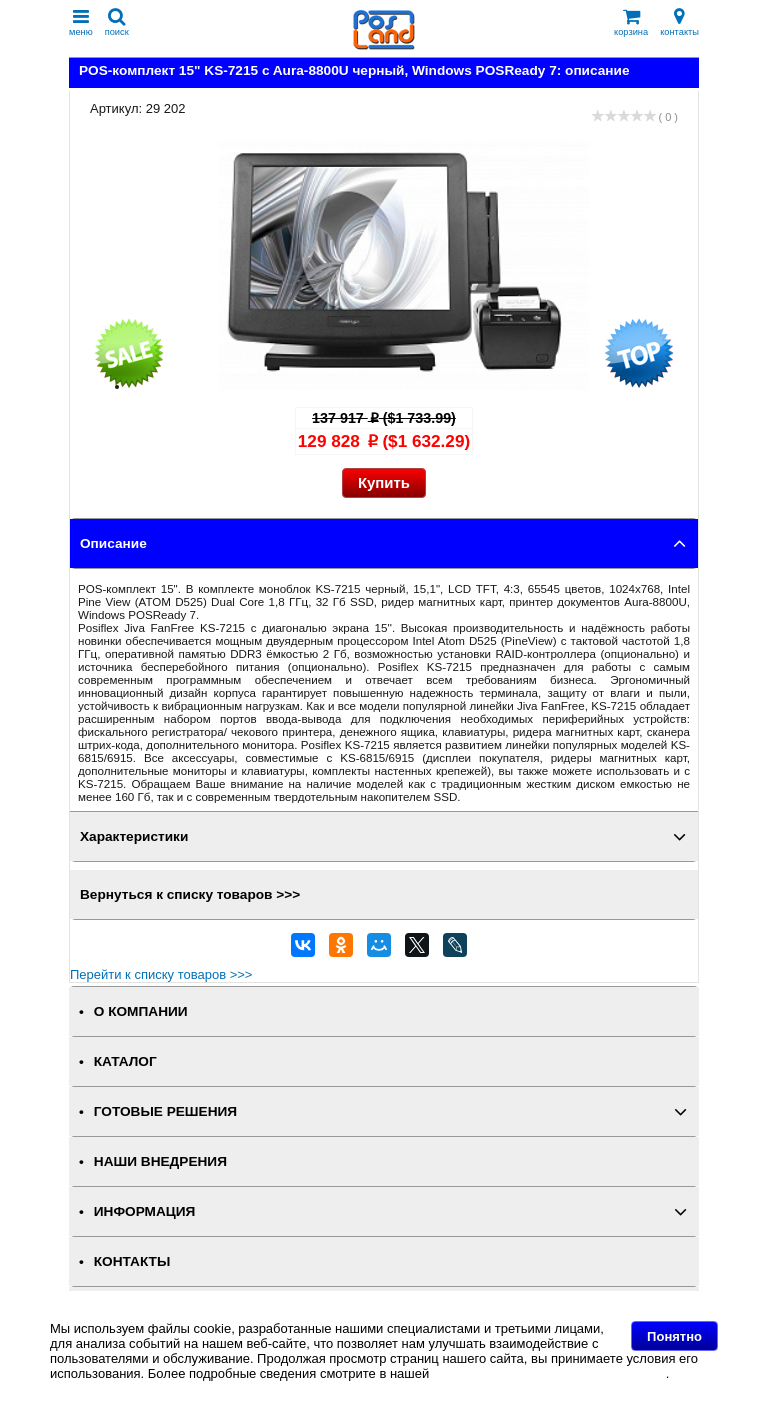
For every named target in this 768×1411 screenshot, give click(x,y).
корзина (631, 22)
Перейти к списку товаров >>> (161, 974)
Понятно (674, 1336)
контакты (679, 22)
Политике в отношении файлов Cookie (549, 1373)
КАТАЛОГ (125, 1061)
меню (81, 22)
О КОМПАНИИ (141, 1011)
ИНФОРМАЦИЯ (145, 1211)
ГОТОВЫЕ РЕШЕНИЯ (165, 1111)
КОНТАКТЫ (132, 1261)
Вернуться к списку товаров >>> (190, 894)
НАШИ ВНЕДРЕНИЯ (160, 1161)
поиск (117, 22)
